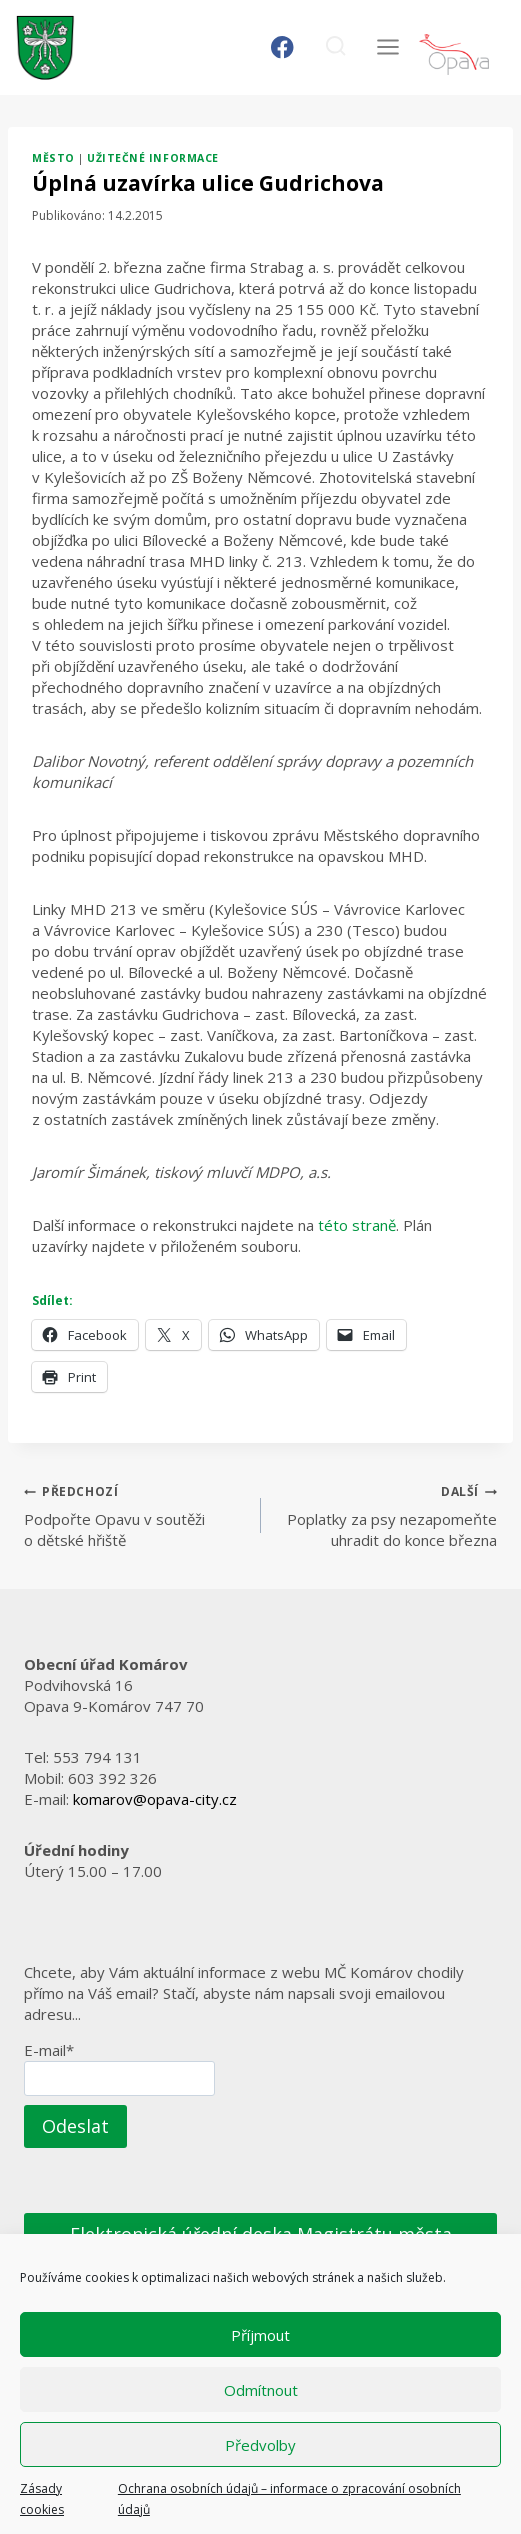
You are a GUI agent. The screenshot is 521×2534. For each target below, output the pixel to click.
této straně (357, 1225)
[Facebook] (282, 47)
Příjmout (260, 2335)
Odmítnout (261, 2390)
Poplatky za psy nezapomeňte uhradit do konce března (387, 1515)
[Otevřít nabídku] (387, 47)
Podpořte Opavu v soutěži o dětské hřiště (135, 1515)
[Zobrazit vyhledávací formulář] (335, 47)
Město (53, 158)
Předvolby (260, 2445)
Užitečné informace (152, 158)
